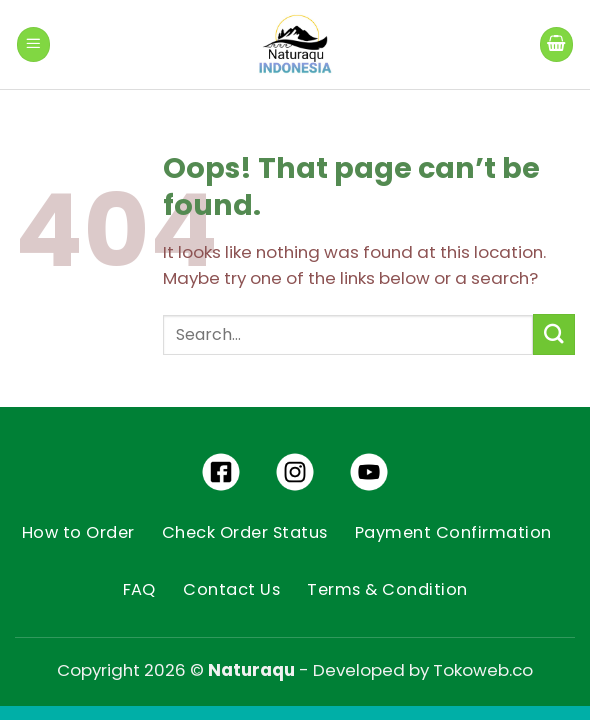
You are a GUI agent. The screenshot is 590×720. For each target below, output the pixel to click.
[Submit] (554, 334)
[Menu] (34, 44)
